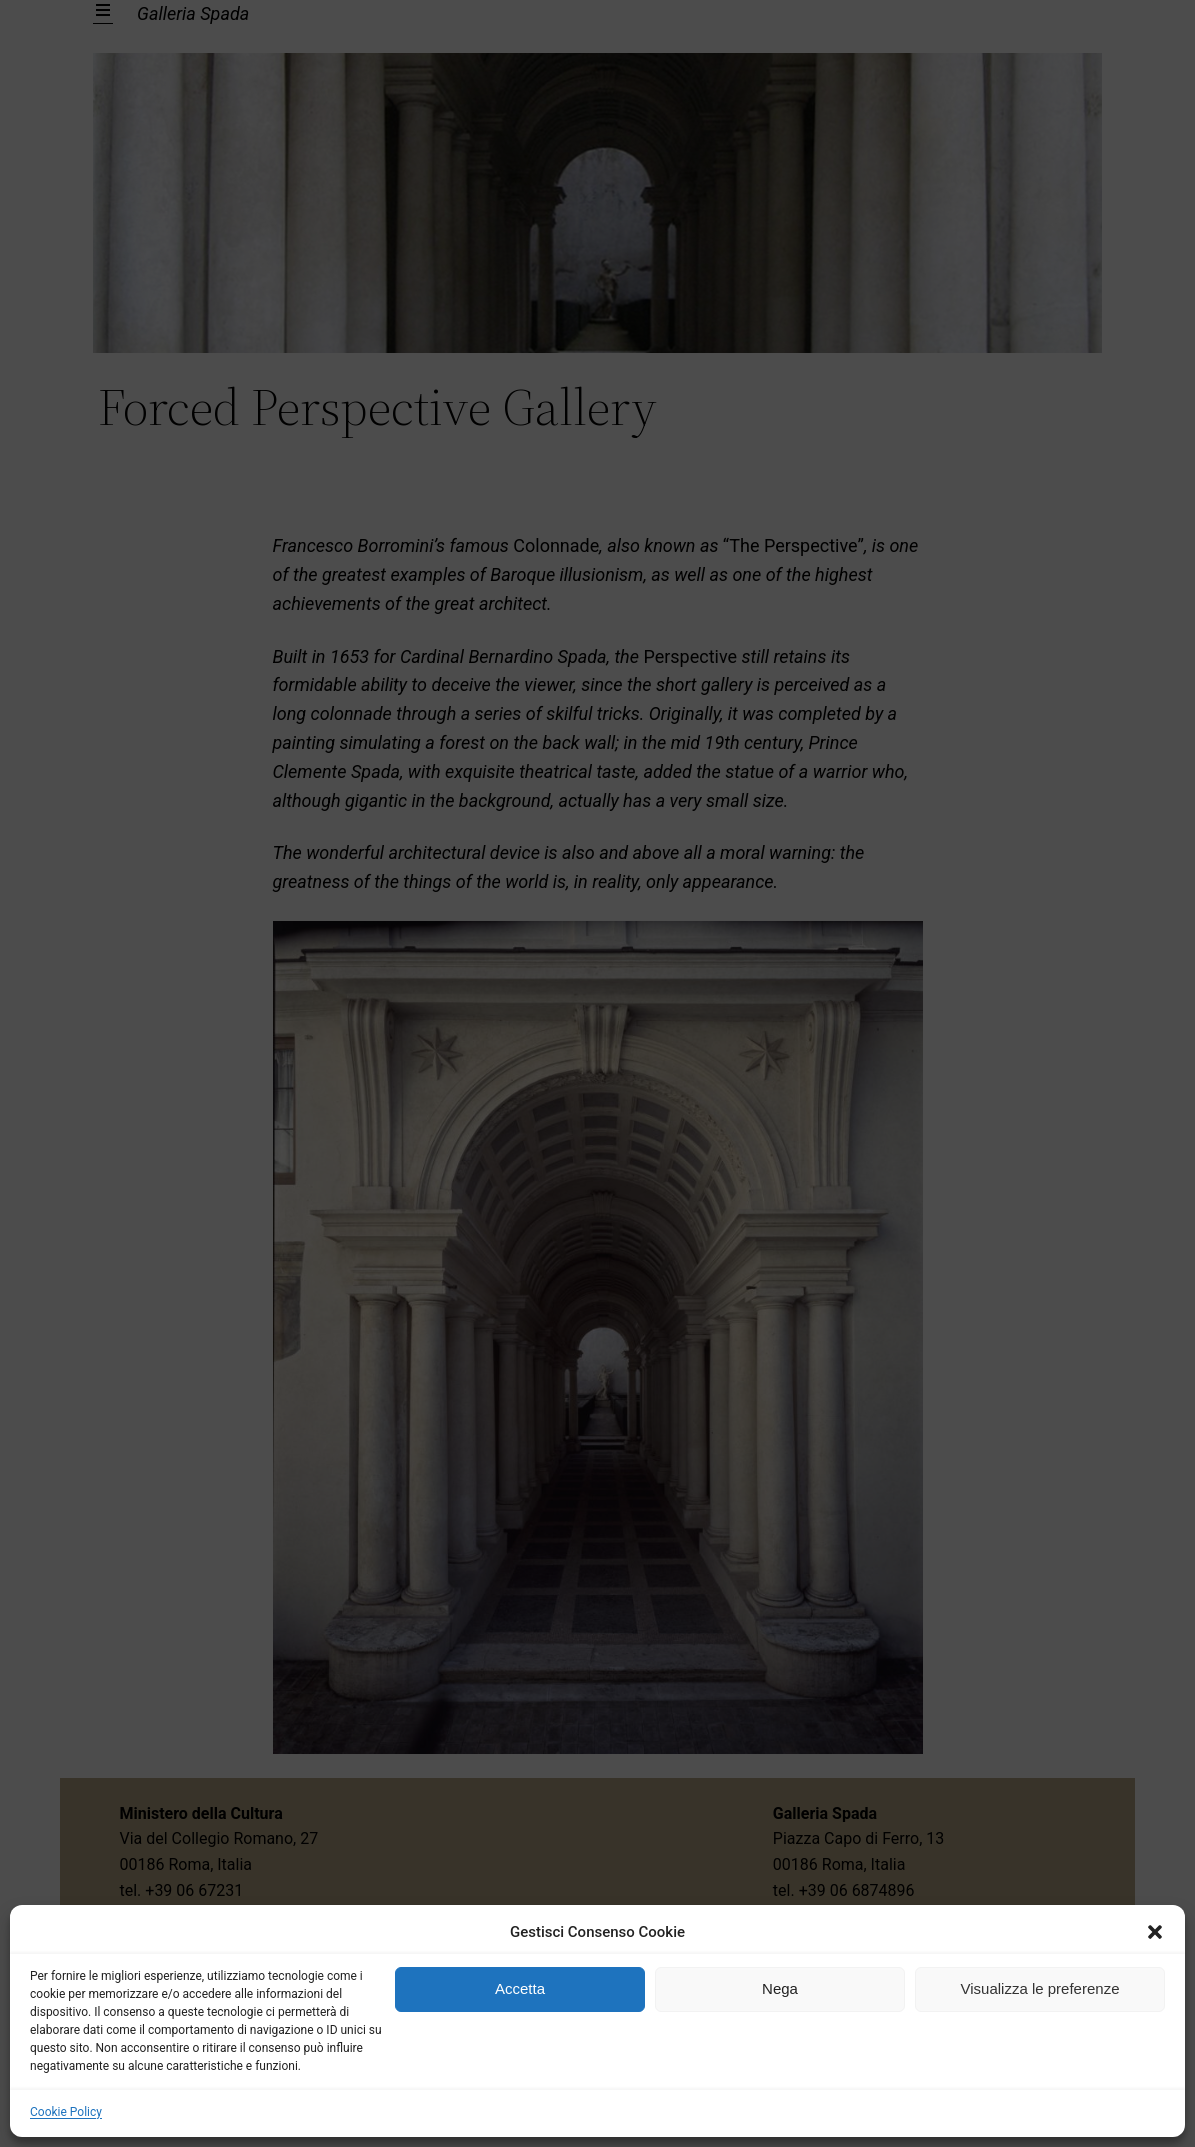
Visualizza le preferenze (1040, 1988)
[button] (1155, 1932)
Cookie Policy (66, 2112)
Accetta (520, 1988)
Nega (780, 1988)
